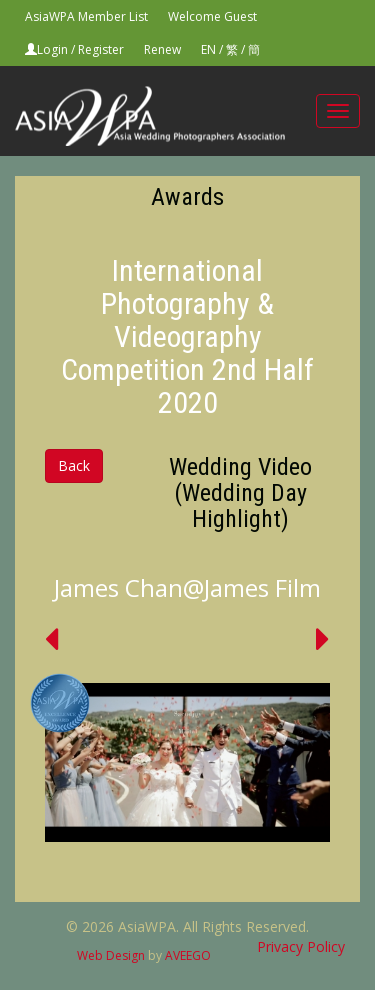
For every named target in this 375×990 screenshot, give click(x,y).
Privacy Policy (301, 946)
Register (101, 49)
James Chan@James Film (187, 587)
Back (74, 465)
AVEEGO (188, 955)
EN (208, 49)
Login (52, 49)
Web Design (111, 955)
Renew (162, 49)
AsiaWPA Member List (86, 16)
